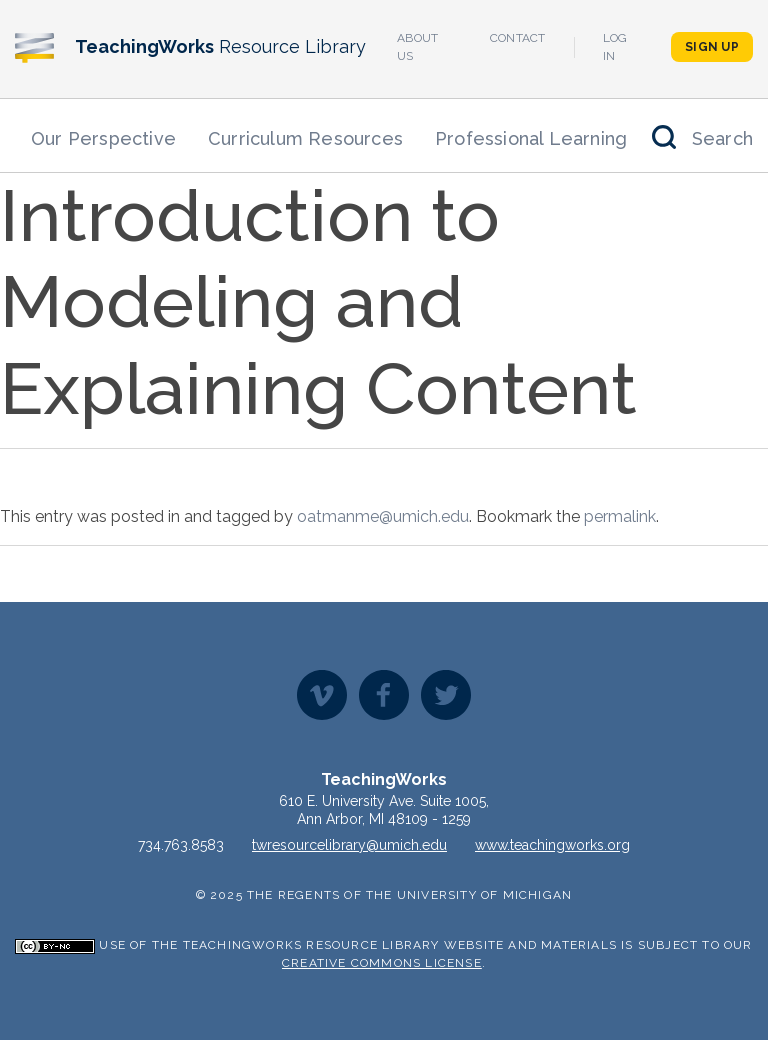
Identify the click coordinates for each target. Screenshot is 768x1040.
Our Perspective (103, 138)
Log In (615, 47)
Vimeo (322, 695)
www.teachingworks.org (552, 845)
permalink (620, 516)
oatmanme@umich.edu (383, 516)
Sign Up (712, 47)
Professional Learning (531, 138)
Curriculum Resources (305, 138)
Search (722, 138)
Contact (518, 38)
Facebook (384, 695)
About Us (418, 47)
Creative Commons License (382, 963)
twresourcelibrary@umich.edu (349, 845)
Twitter (446, 695)
